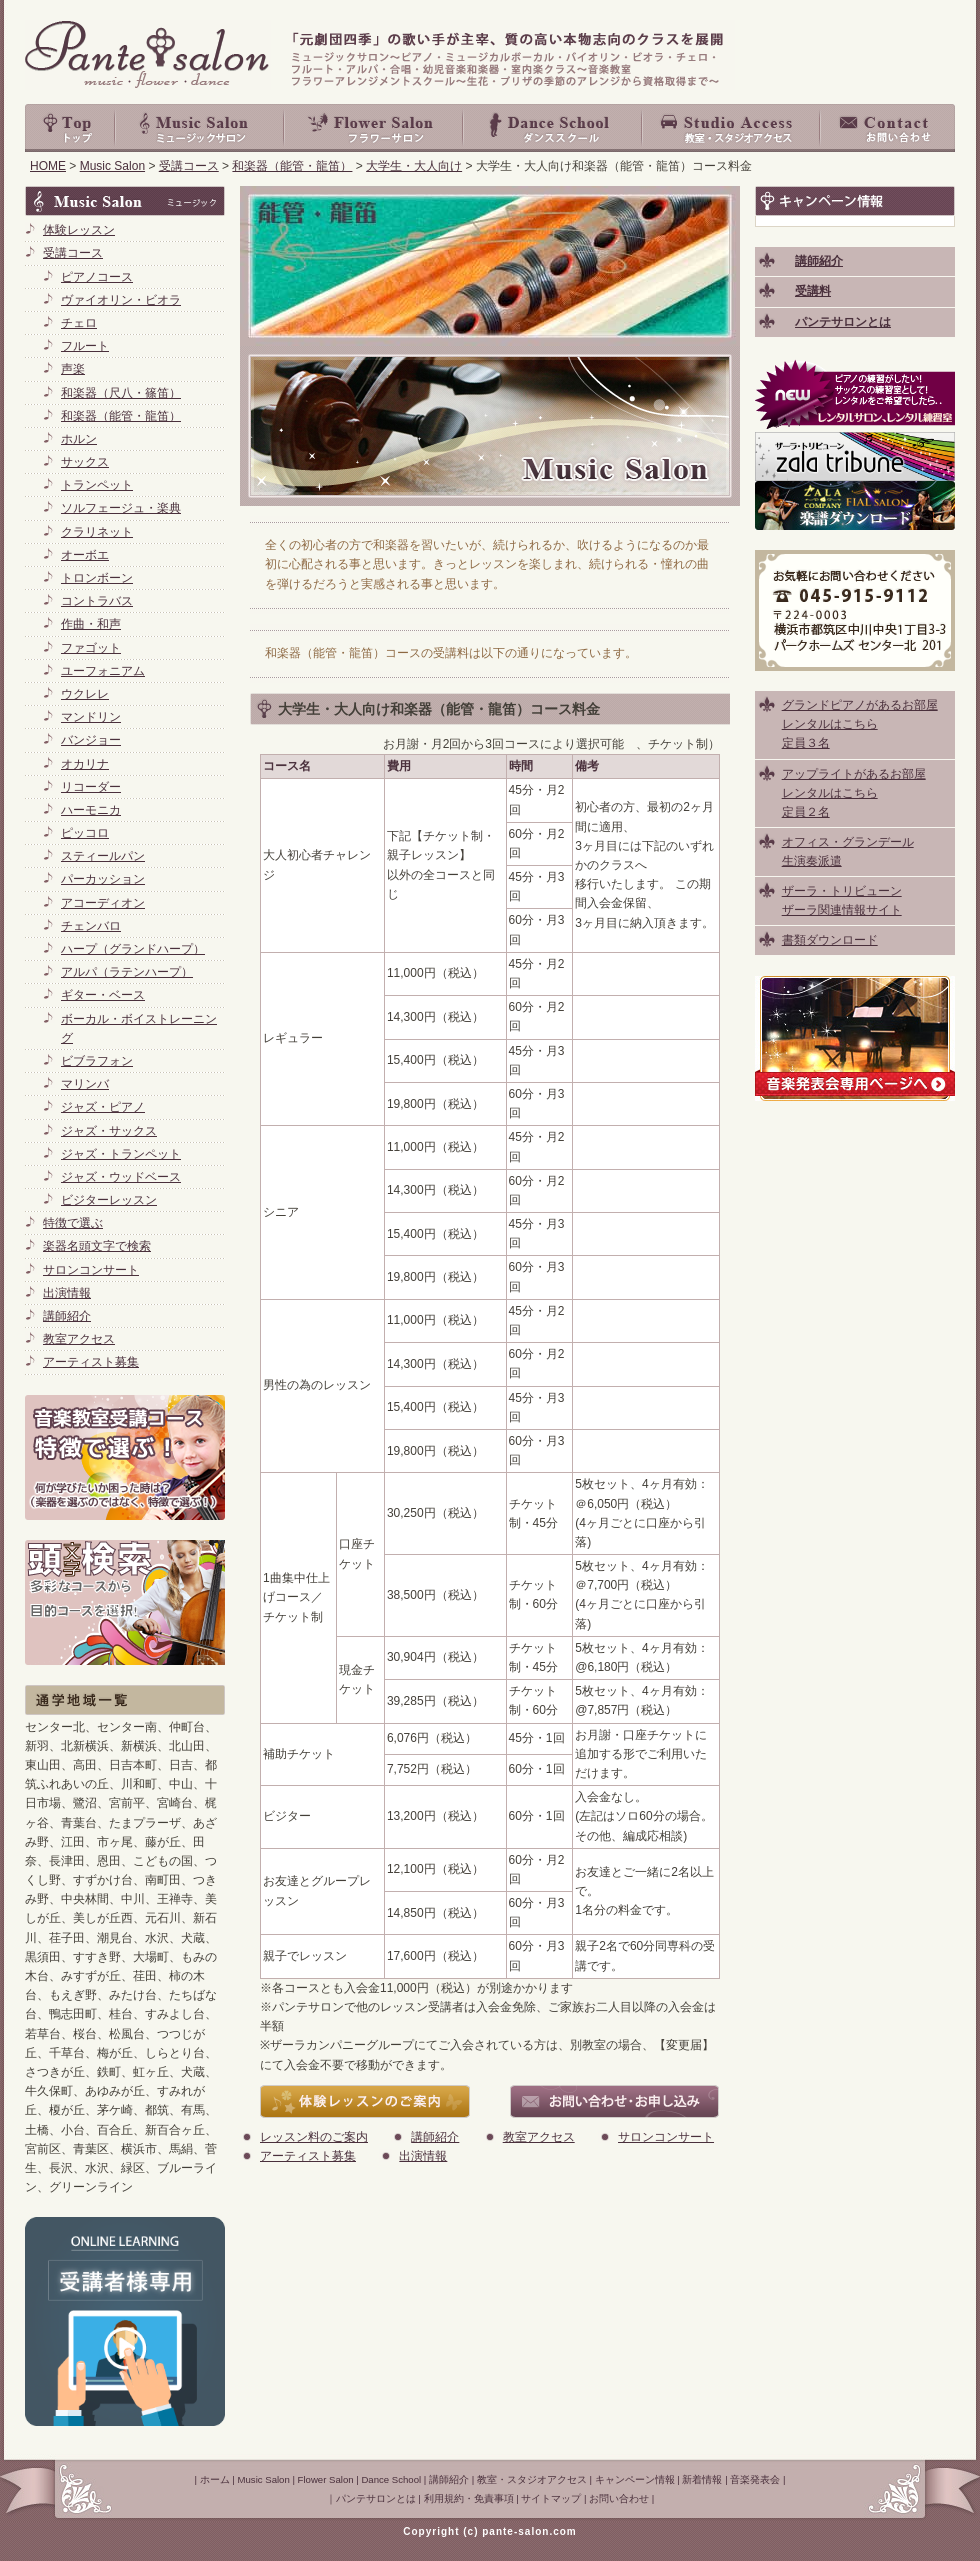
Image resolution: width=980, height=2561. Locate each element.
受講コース (189, 166)
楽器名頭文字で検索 (97, 1246)
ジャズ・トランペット (121, 1154)
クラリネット (97, 532)
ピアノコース (97, 277)
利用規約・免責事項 (469, 2498)
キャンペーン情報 (635, 2479)
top (70, 128)
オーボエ (85, 555)
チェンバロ (91, 926)
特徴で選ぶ (73, 1223)
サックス (85, 462)
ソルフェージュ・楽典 (121, 508)
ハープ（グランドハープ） (133, 949)
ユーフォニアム (103, 671)
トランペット (97, 485)
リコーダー (91, 787)
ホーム (215, 2479)
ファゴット (91, 648)
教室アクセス (539, 2137)
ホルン (79, 439)
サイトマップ (551, 2498)
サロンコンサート (666, 2137)
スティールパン (103, 856)
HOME (48, 166)
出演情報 (423, 2156)
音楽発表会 (755, 2479)
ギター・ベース (103, 995)
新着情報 (702, 2479)
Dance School (553, 128)
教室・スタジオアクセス (732, 128)
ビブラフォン (97, 1061)
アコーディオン (103, 903)
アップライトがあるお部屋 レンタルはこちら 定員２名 (854, 793)
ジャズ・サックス (109, 1131)
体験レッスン (79, 230)
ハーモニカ (91, 810)
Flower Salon (374, 128)
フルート (85, 346)
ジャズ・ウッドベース (121, 1177)
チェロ (79, 323)
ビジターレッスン (109, 1200)
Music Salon (200, 128)
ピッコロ (85, 833)
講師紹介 (435, 2137)
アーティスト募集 (308, 2156)
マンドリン (91, 717)
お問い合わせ (888, 128)
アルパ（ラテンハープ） (127, 972)
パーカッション (103, 879)
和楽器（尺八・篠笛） (121, 393)
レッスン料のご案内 (314, 2137)
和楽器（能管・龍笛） (292, 166)
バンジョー (91, 740)
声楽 (73, 369)
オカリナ (85, 764)
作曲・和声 (91, 624)
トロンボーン (97, 578)
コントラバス (97, 601)
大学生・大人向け (414, 166)
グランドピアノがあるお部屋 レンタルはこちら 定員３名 (860, 724)
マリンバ (85, 1084)
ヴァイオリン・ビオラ (121, 300)
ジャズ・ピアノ (103, 1107)
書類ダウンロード (830, 940)
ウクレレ (85, 694)
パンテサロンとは (376, 2498)
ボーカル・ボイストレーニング (139, 1028)
